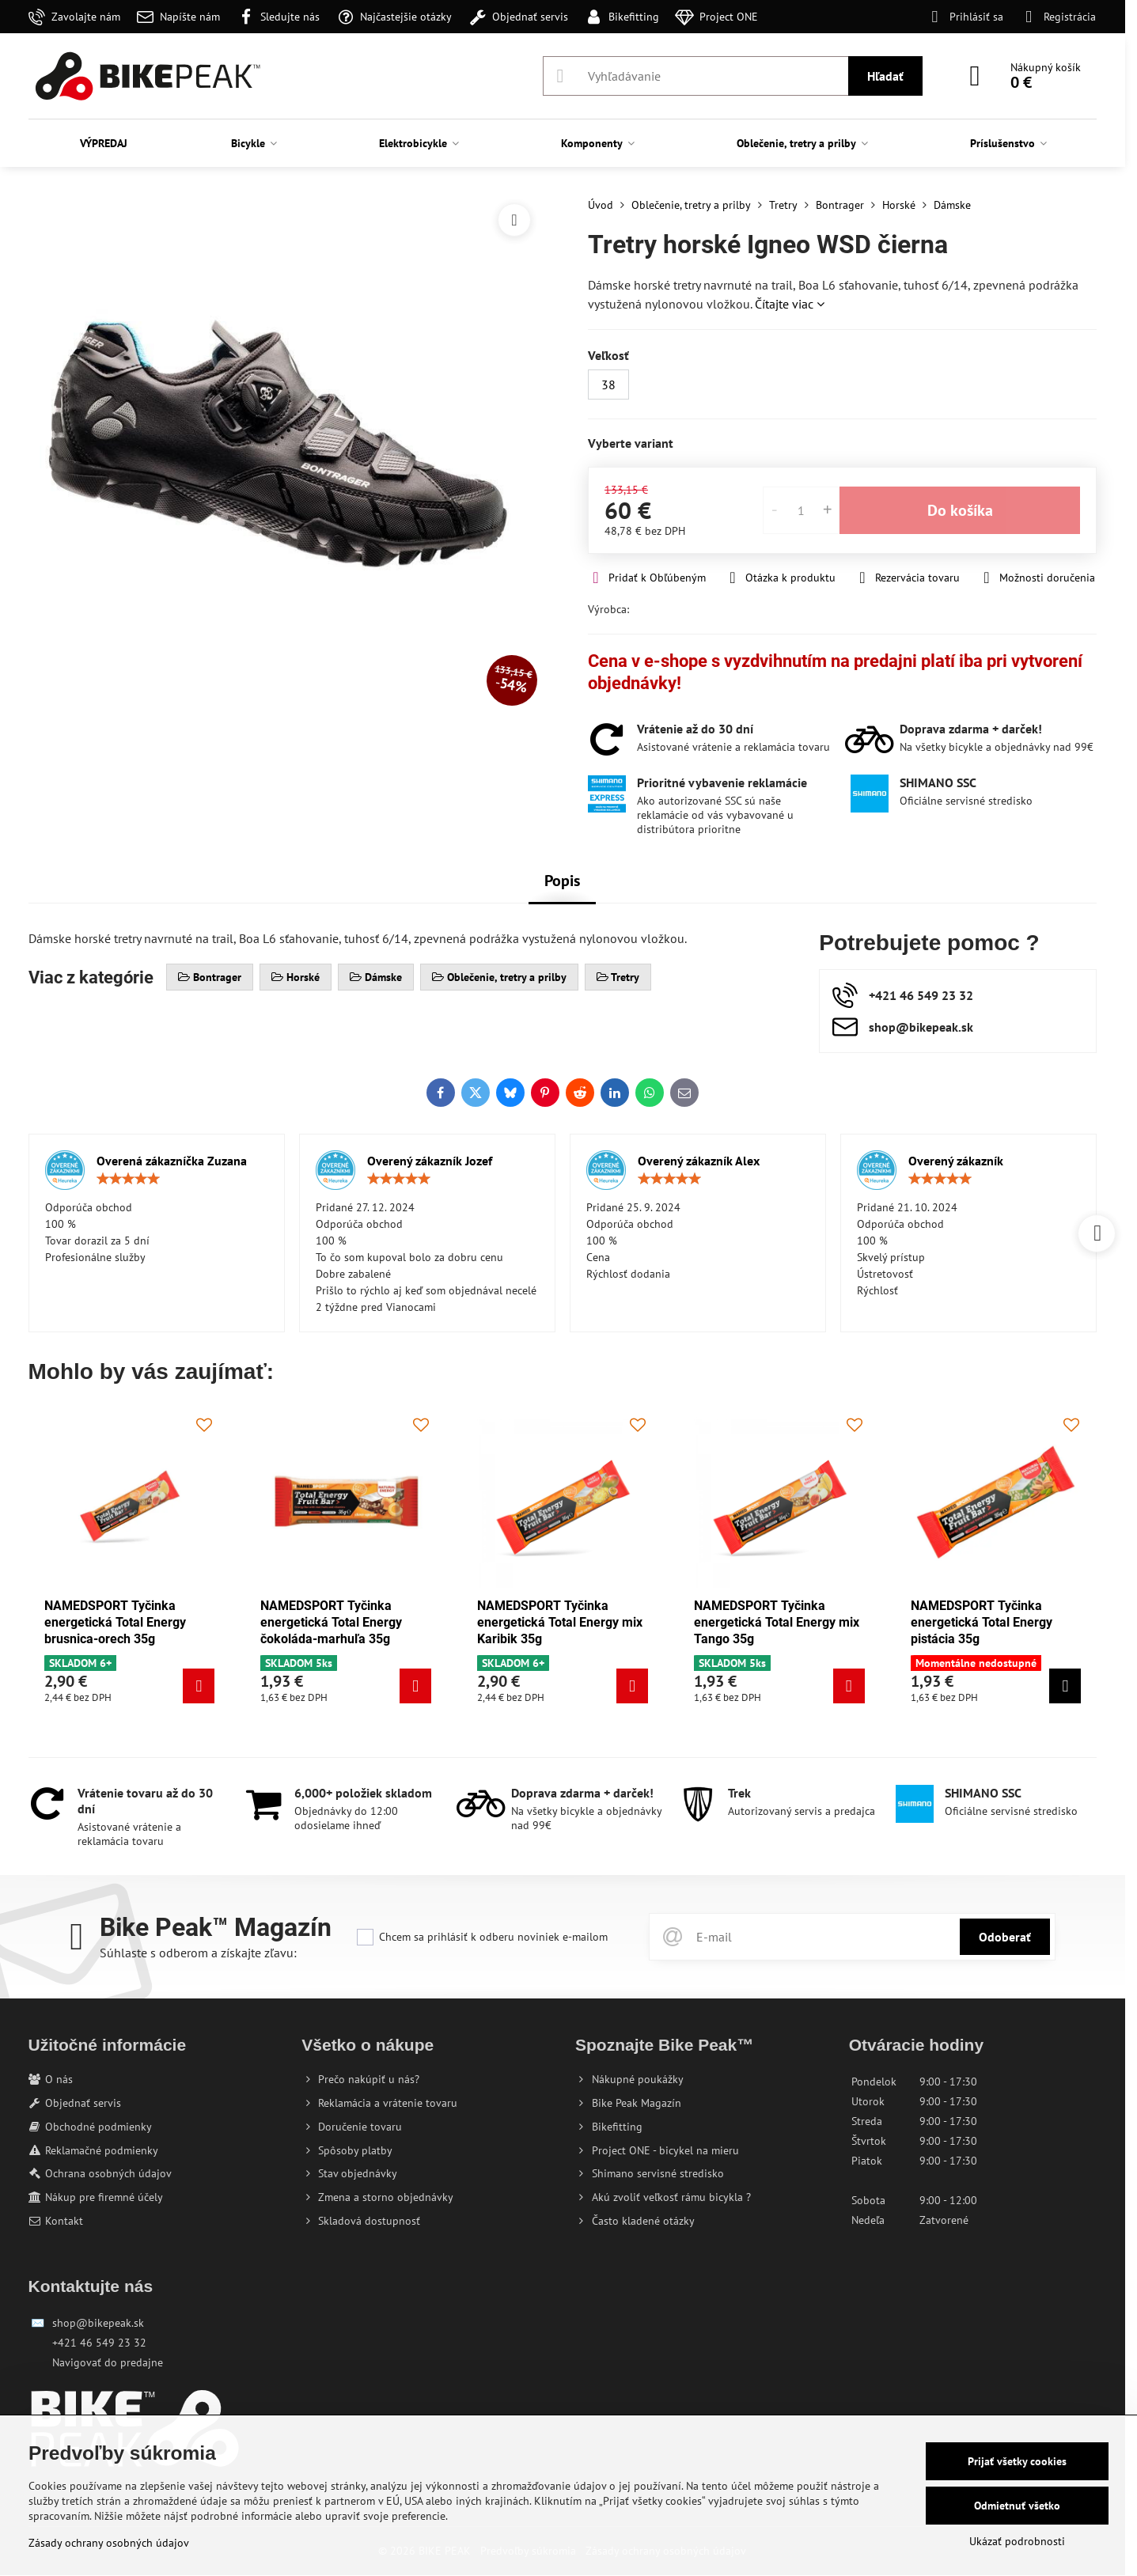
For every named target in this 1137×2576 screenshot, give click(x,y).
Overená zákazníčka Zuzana (172, 1161)
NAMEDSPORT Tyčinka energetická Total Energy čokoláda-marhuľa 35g (331, 1622)
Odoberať (1005, 1937)
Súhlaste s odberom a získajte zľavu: (198, 1952)
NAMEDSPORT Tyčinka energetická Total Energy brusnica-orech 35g (115, 1622)
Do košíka (960, 510)
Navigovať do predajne (107, 2362)
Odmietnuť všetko (1017, 2505)
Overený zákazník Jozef (429, 1161)
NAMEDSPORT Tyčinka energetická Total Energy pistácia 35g (981, 1622)
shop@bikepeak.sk (98, 2323)
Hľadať (885, 76)
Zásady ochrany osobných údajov (108, 2543)
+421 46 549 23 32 (99, 2342)
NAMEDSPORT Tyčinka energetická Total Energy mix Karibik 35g (559, 1622)
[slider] (128, 1178)
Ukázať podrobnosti (1017, 2541)
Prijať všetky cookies (1017, 2461)
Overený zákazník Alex (699, 1161)
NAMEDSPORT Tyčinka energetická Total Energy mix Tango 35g (776, 1622)
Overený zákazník (955, 1161)
